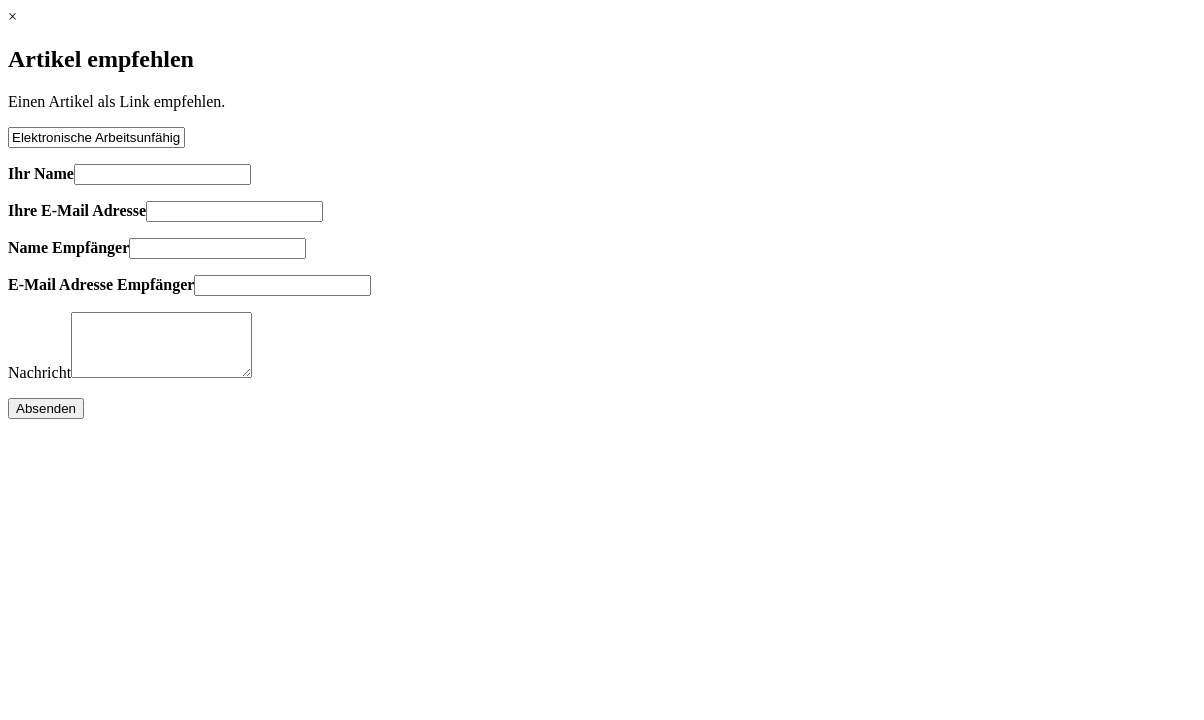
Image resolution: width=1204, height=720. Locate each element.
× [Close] (12, 16)
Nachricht (39, 384)
